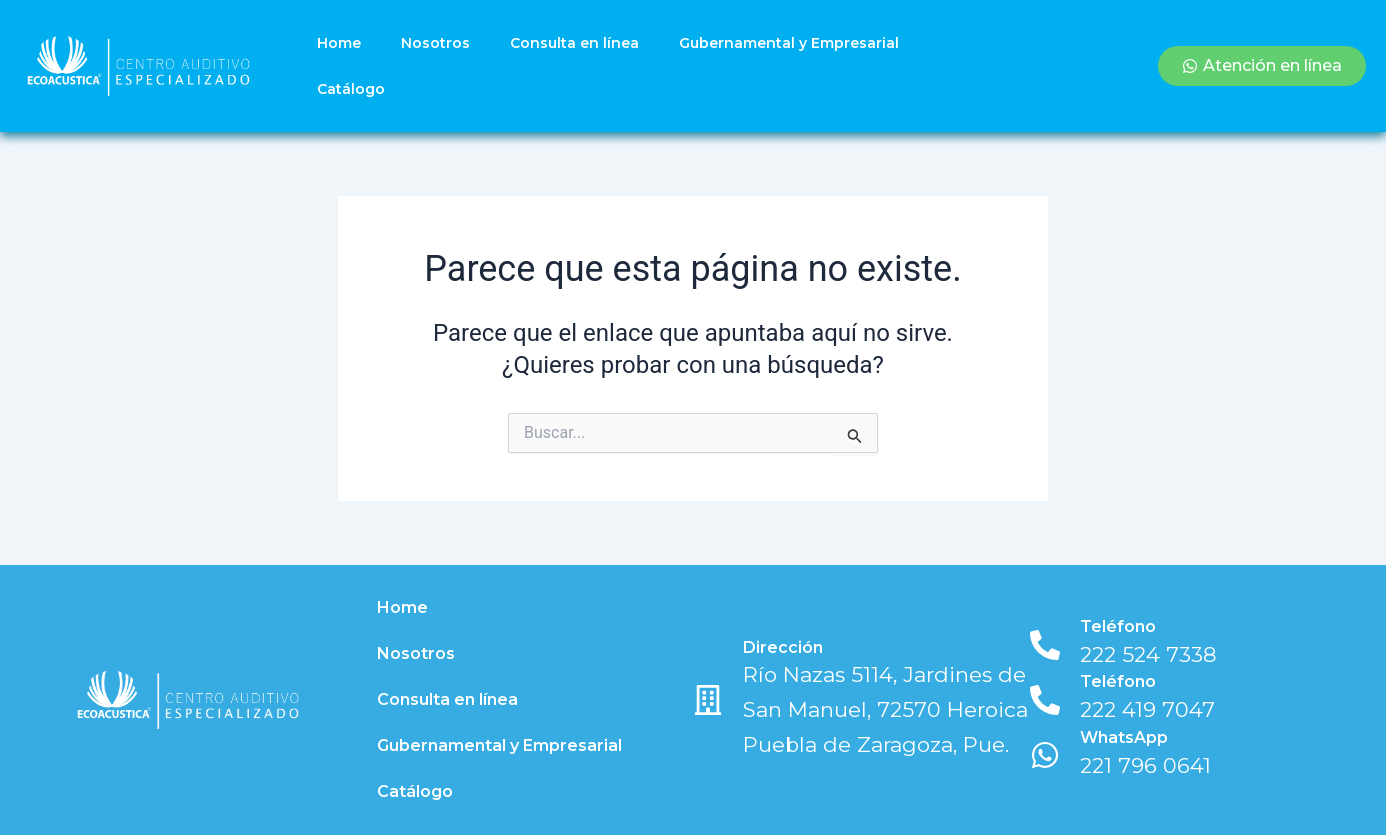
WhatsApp (1124, 737)
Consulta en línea (574, 43)
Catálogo (351, 89)
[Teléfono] (1045, 645)
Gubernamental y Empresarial (789, 43)
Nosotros (435, 43)
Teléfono (1118, 626)
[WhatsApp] (1045, 755)
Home (339, 43)
